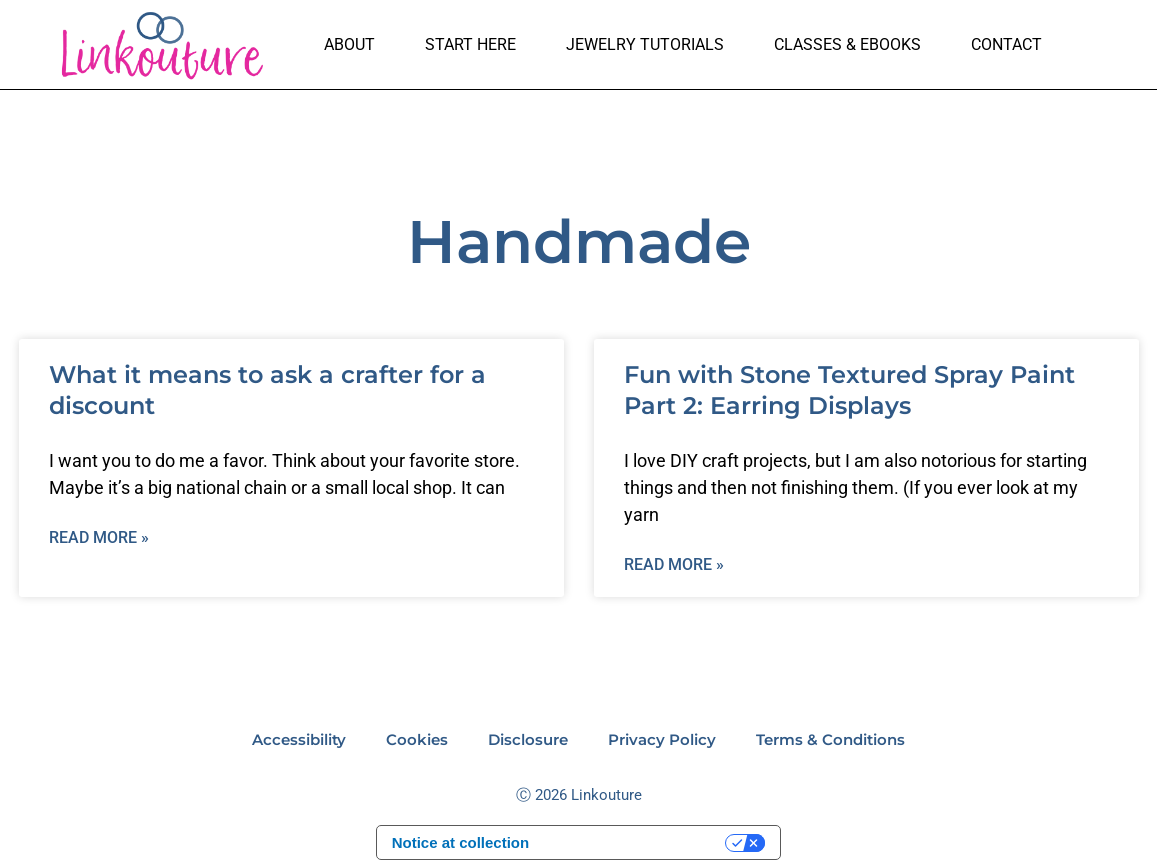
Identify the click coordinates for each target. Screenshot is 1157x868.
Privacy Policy (662, 739)
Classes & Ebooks (847, 44)
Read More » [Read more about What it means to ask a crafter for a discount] (99, 537)
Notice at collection (461, 843)
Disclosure (528, 739)
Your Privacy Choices (636, 843)
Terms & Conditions (830, 739)
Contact (1006, 44)
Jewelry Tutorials (645, 44)
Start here (470, 44)
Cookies (417, 739)
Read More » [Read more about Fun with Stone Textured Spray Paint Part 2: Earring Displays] (674, 564)
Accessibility (299, 739)
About (349, 44)
